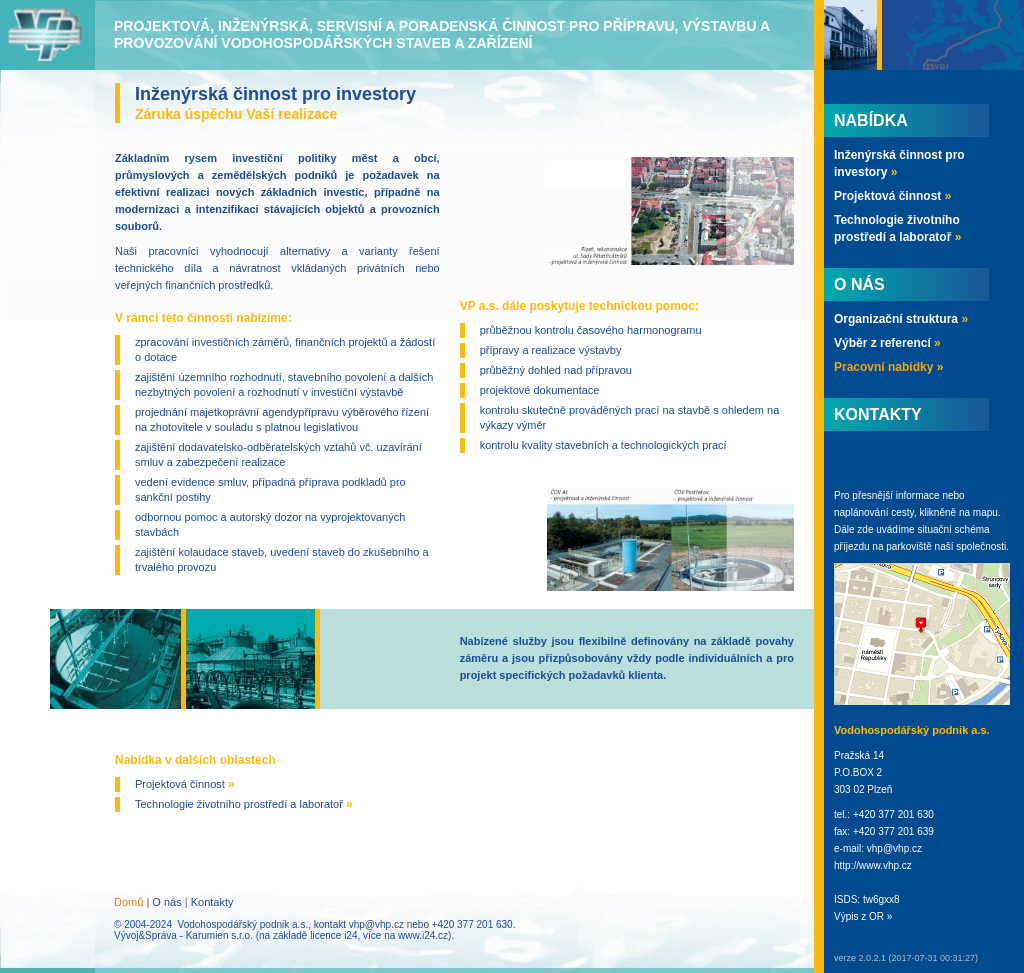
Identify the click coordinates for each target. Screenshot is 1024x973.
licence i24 (333, 935)
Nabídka (871, 120)
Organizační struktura (901, 319)
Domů (128, 902)
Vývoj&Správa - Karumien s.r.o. (183, 935)
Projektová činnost (185, 784)
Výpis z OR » (863, 916)
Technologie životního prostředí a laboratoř (244, 804)
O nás (166, 902)
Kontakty (212, 902)
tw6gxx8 (881, 899)
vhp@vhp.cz (376, 924)
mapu (985, 512)
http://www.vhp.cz (873, 865)
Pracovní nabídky (888, 367)
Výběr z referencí (887, 343)
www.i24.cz (423, 935)
